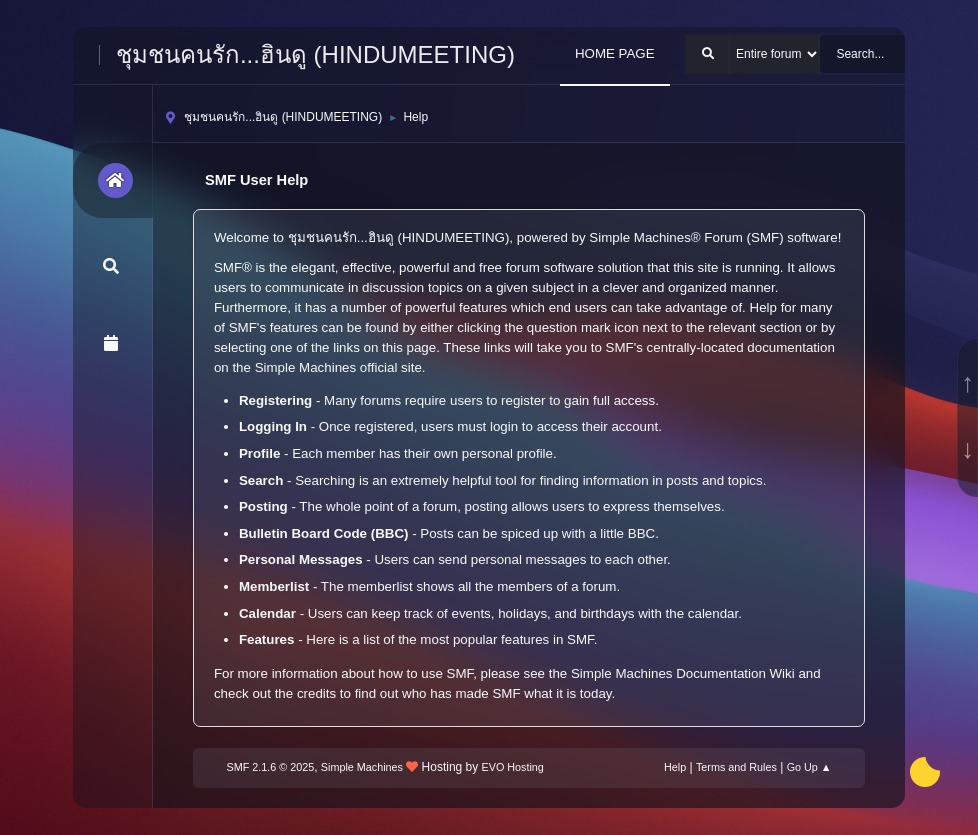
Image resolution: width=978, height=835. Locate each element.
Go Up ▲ (809, 767)
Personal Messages (301, 559)
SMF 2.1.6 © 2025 (271, 767)
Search (261, 480)
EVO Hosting (513, 767)
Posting (263, 506)
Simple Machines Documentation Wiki (683, 673)
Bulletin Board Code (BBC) (324, 533)
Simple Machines (362, 767)
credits (316, 693)
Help (675, 767)
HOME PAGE (615, 53)
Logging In (273, 426)
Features (267, 639)
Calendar (267, 613)
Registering (275, 400)
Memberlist (274, 586)
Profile (259, 453)
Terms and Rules (736, 767)
